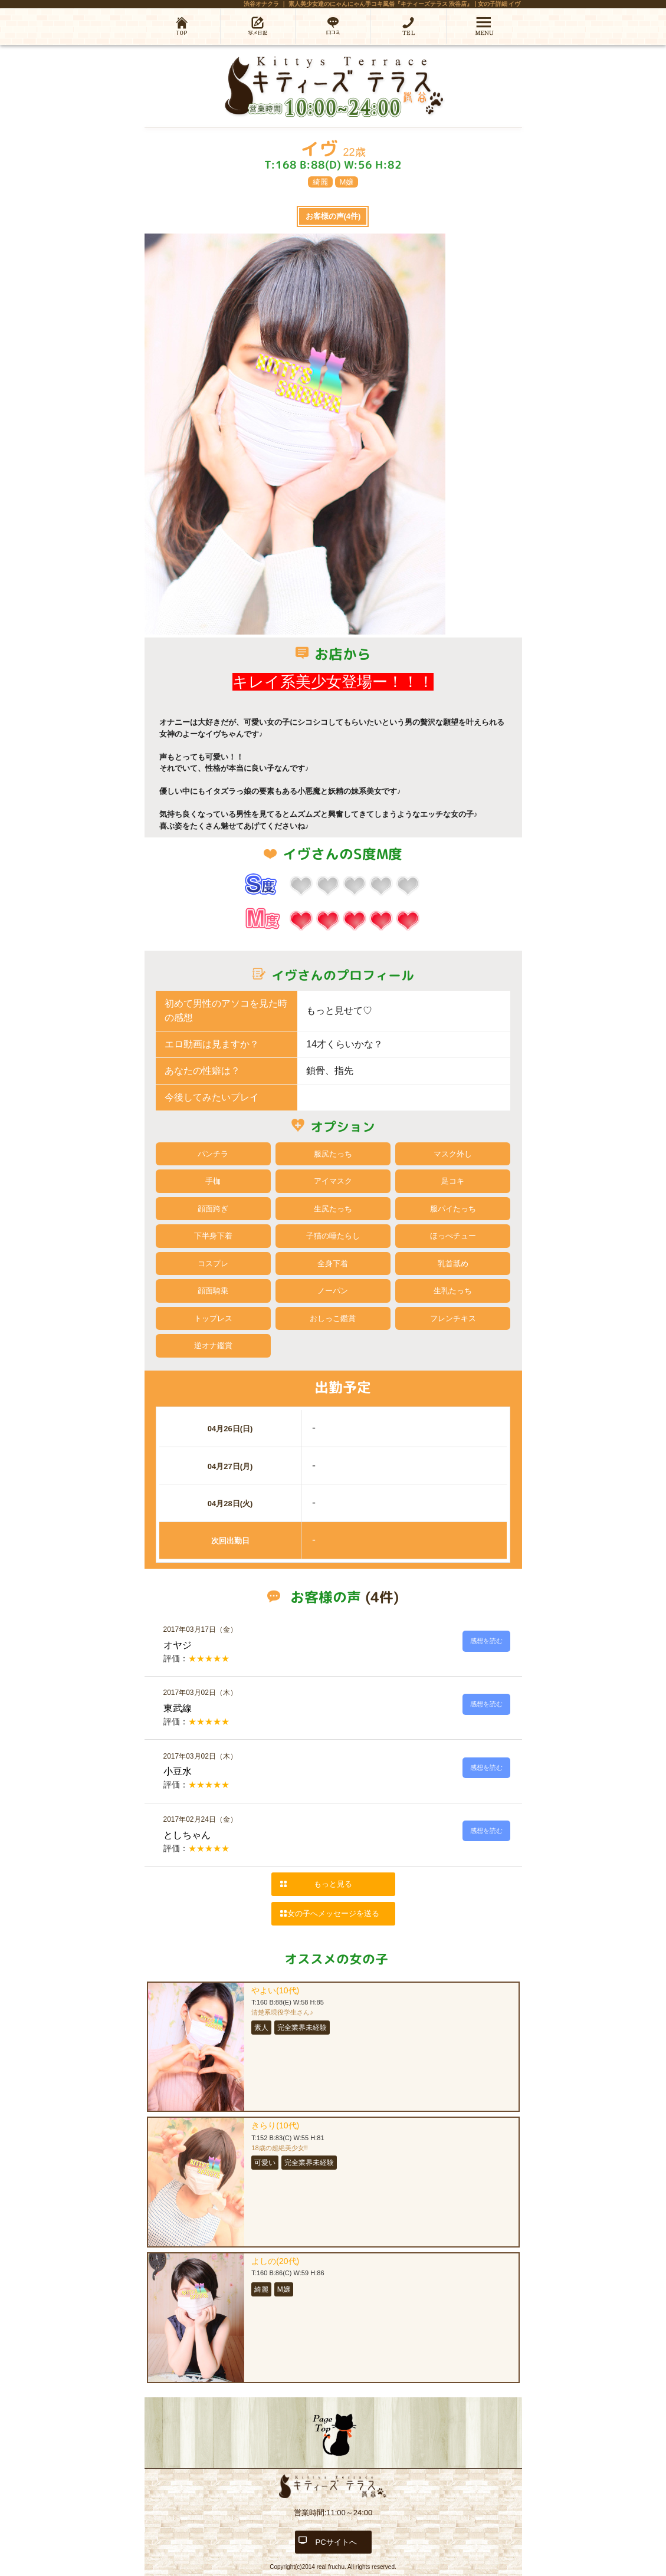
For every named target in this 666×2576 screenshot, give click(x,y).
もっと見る (333, 1884)
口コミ (333, 26)
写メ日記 (258, 26)
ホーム (182, 26)
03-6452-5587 (409, 26)
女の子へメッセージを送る (333, 1913)
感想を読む (486, 1640)
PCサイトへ (335, 2542)
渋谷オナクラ (261, 4)
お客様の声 (333, 216)
